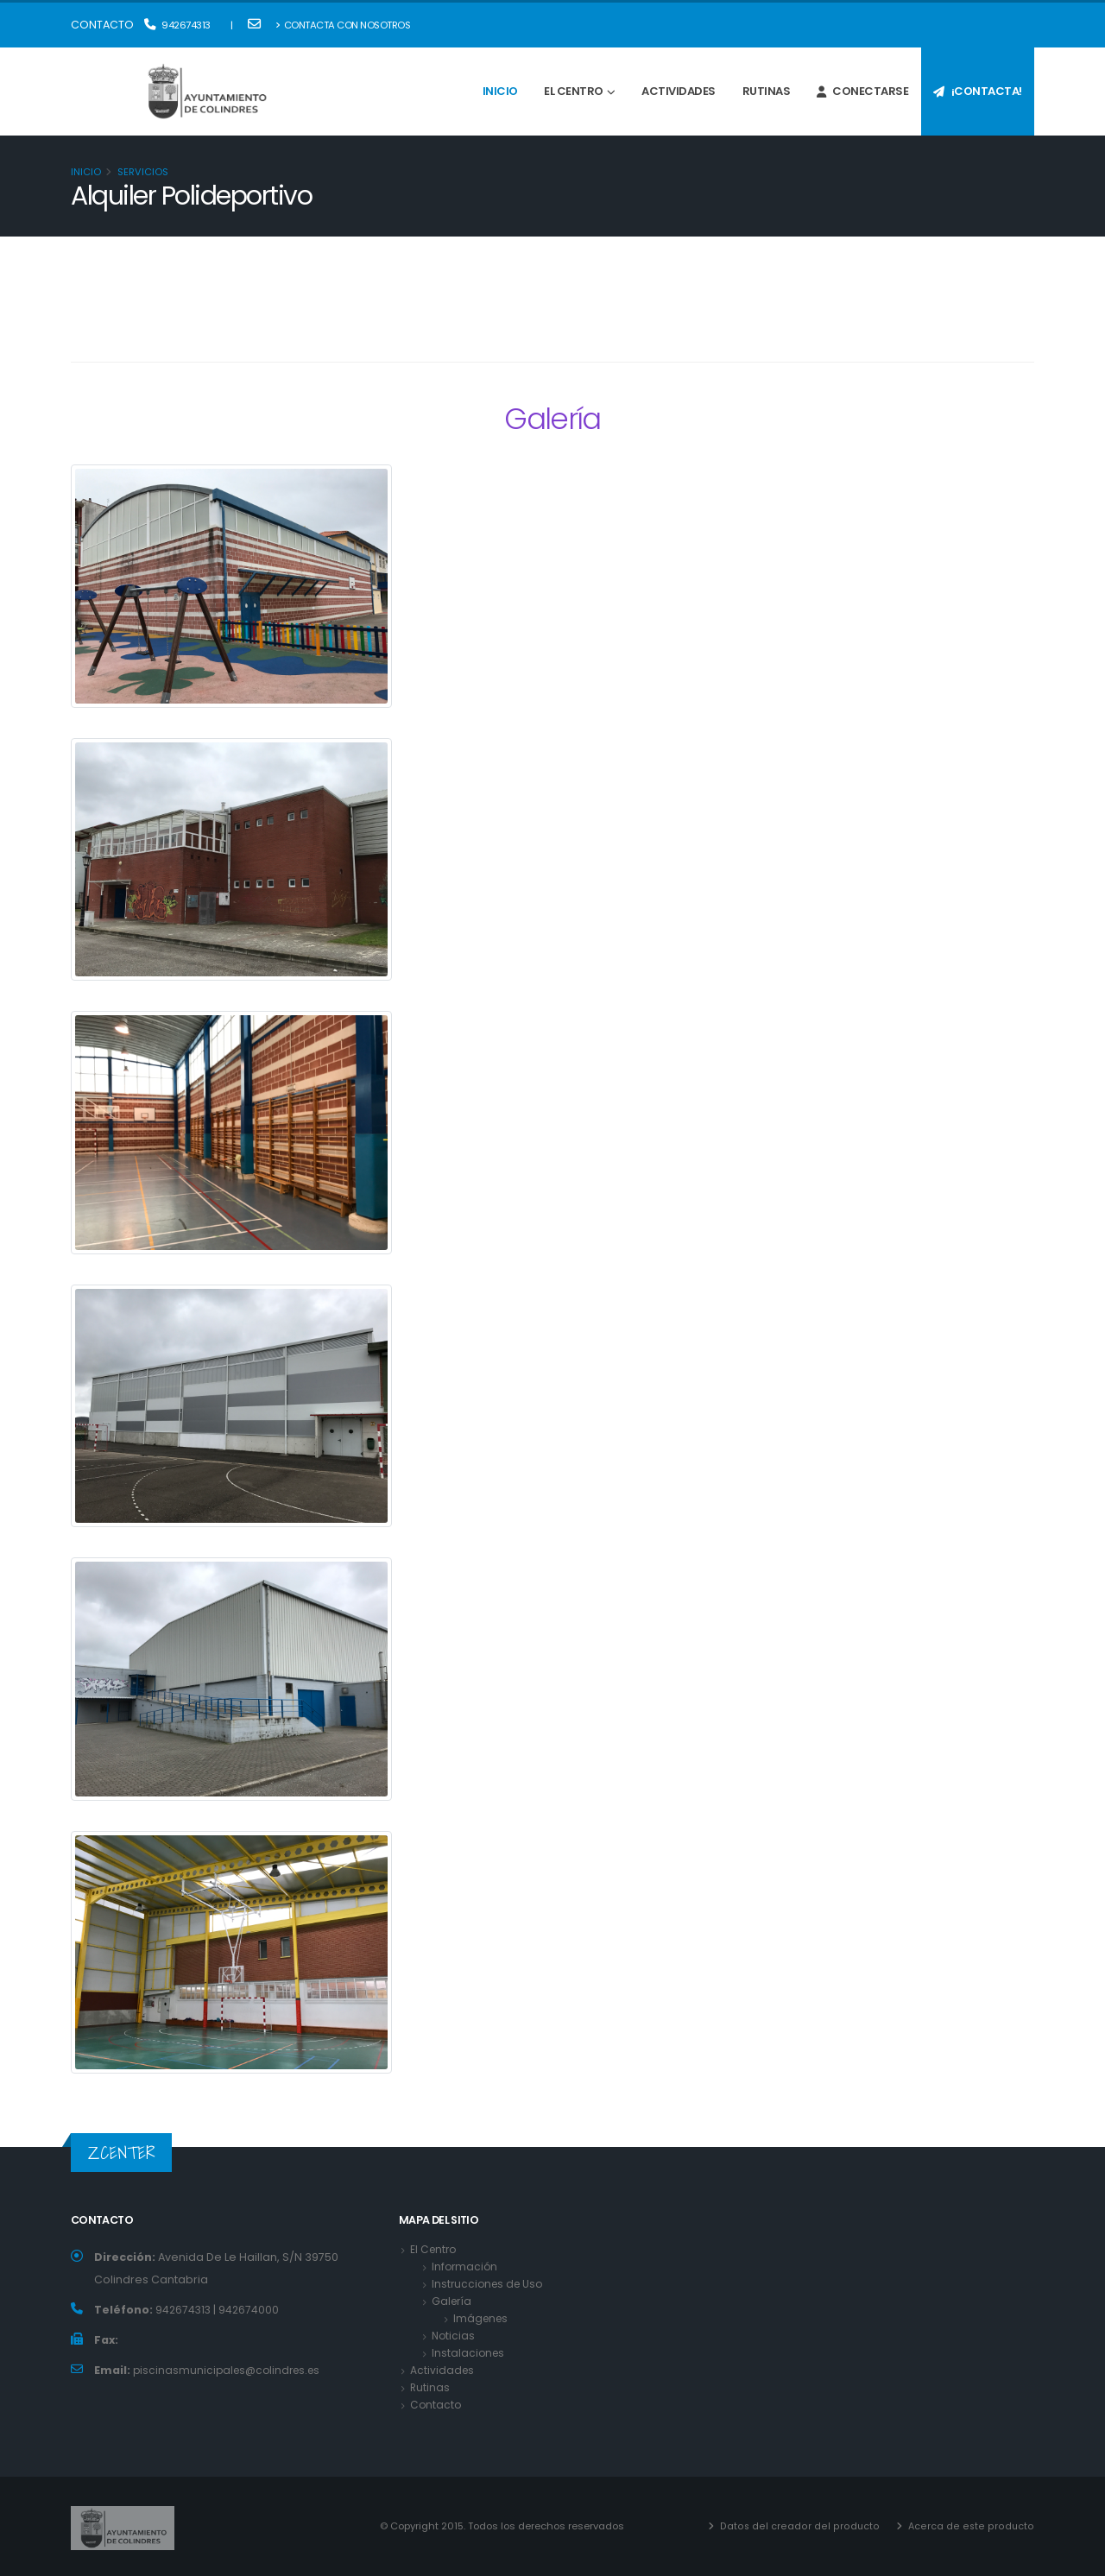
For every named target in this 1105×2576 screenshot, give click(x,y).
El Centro (573, 91)
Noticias (454, 2335)
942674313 (177, 25)
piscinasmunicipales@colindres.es (231, 2370)
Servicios (142, 172)
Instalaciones (469, 2353)
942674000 (250, 2309)
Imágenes (482, 2318)
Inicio (500, 91)
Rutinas (766, 91)
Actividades (678, 91)
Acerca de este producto (971, 2526)
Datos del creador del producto (804, 2526)
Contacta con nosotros (342, 25)
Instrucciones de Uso (490, 2283)
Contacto (436, 2404)
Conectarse (863, 91)
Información (466, 2266)
